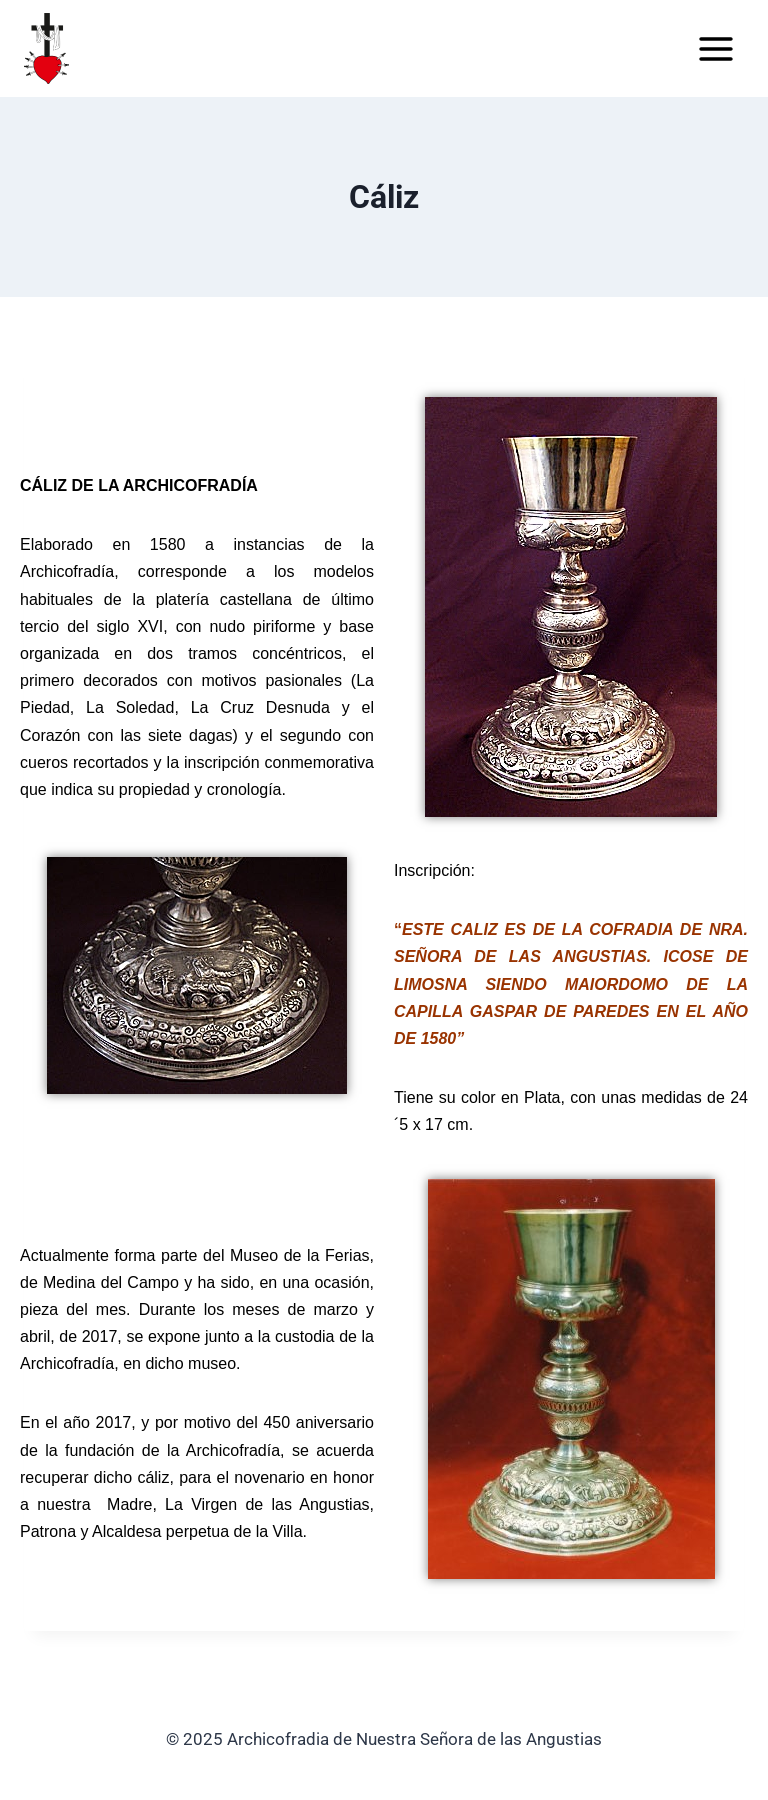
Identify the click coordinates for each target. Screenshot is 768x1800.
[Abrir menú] (715, 48)
